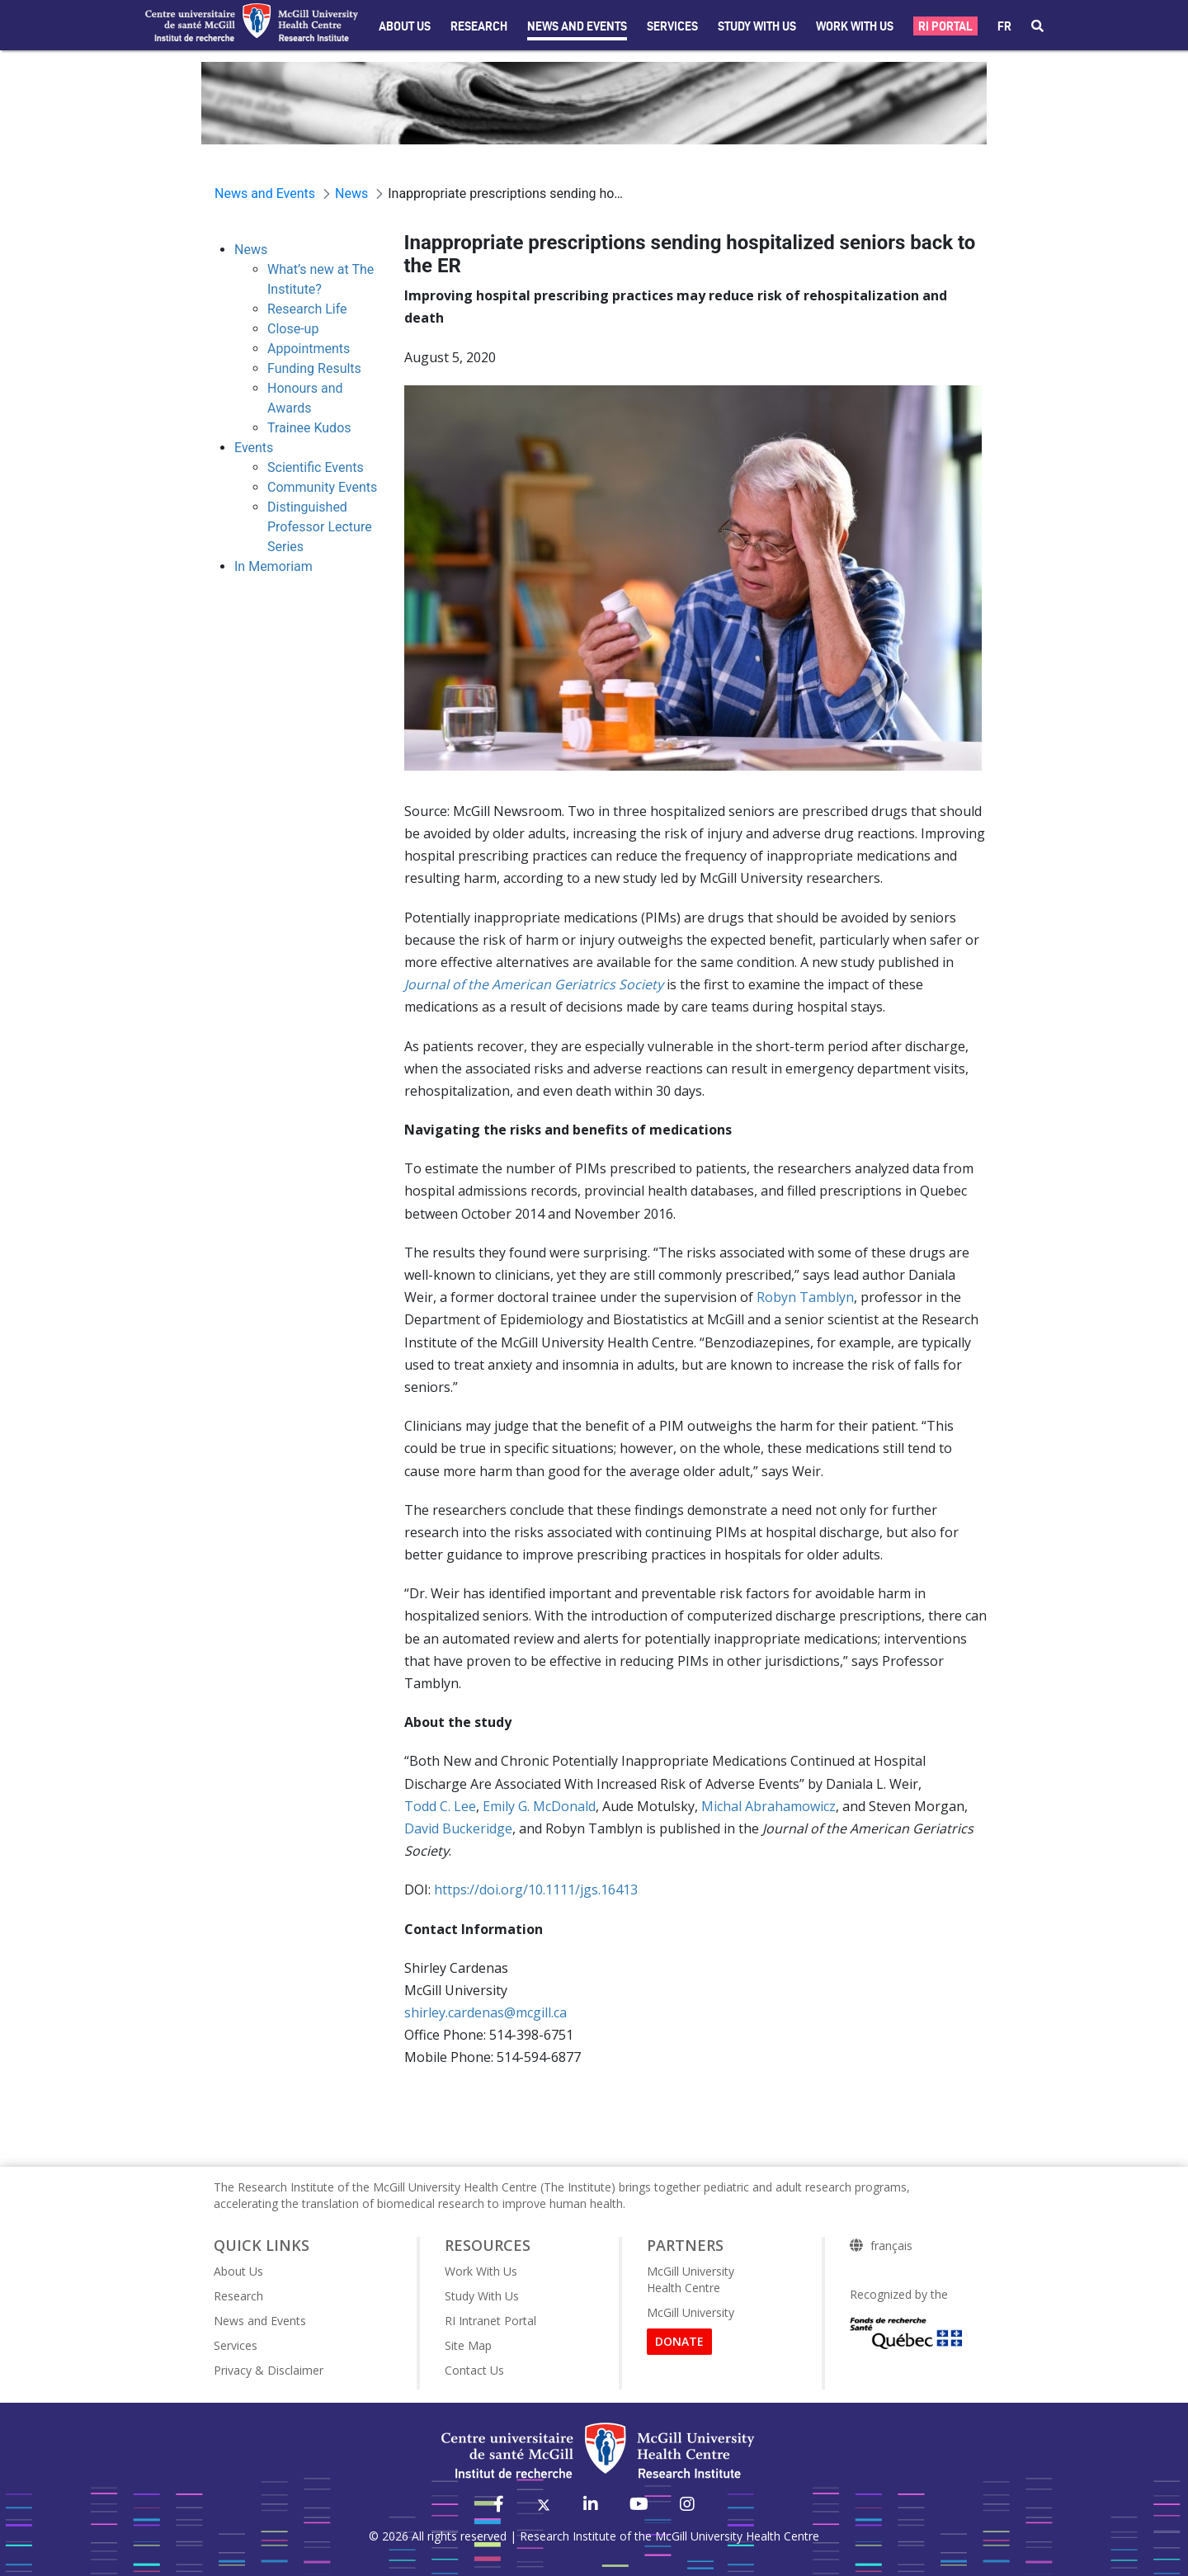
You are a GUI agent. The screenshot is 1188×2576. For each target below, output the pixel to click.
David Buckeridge (458, 1828)
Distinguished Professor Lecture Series (319, 526)
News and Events (577, 26)
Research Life (307, 309)
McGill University (690, 2312)
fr (1004, 26)
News (250, 249)
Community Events (322, 487)
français (891, 2246)
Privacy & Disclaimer (268, 2370)
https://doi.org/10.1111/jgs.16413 (536, 1889)
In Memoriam (273, 566)
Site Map (468, 2345)
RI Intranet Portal (490, 2320)
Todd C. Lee (440, 1806)
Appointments (308, 348)
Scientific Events (315, 467)
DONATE (679, 2341)
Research (478, 26)
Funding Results (314, 368)
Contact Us (474, 2370)
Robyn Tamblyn (805, 1297)
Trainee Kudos (309, 428)
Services (672, 26)
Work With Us (854, 26)
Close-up (292, 329)
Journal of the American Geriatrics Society (533, 984)
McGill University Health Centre (690, 2279)
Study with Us (757, 26)
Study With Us (482, 2296)
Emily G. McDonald (539, 1806)
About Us (405, 26)
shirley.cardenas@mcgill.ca (485, 2012)
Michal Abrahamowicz (768, 1806)
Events (253, 447)
